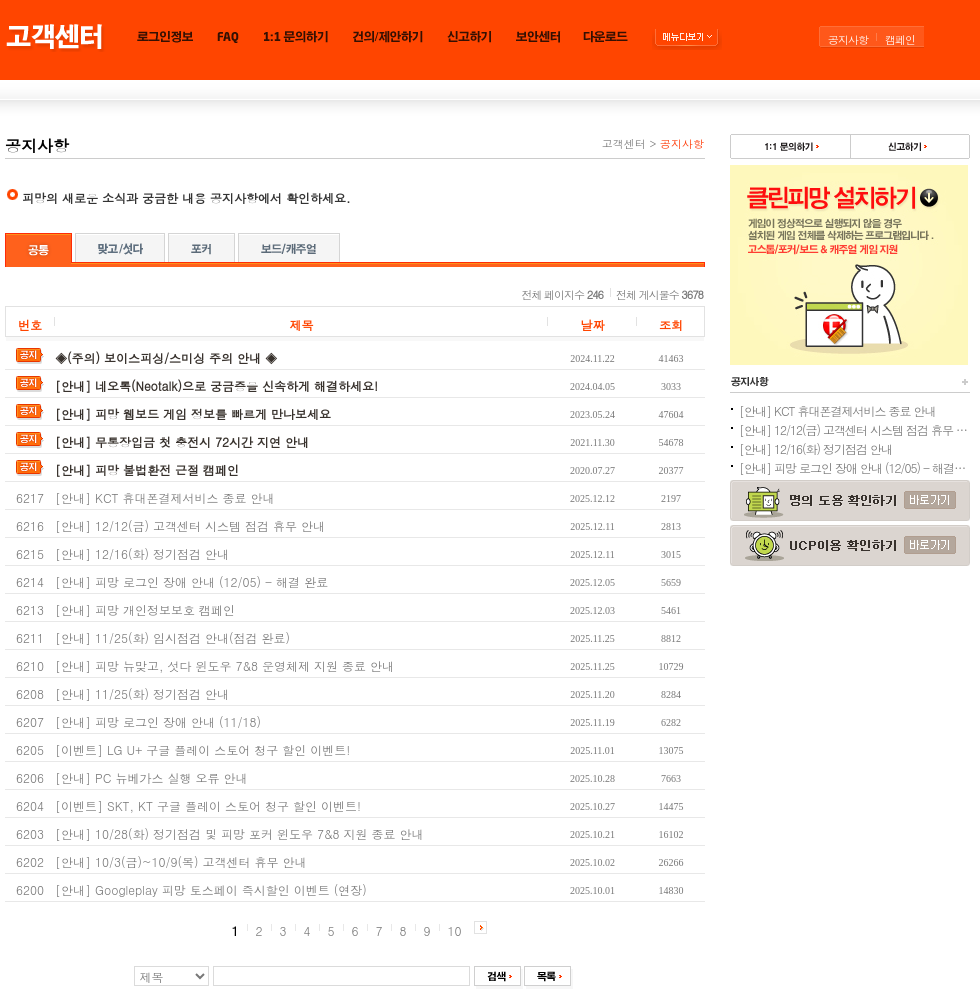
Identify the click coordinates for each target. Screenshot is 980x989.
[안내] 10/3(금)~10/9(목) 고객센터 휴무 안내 (181, 861)
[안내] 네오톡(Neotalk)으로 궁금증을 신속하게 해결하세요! (216, 385)
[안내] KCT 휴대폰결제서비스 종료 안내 (165, 497)
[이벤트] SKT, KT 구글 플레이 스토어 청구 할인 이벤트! (208, 805)
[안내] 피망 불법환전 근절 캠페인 (147, 469)
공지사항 (848, 39)
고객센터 (624, 143)
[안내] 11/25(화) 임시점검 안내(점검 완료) (172, 637)
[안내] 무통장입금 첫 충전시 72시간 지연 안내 (182, 441)
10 (455, 930)
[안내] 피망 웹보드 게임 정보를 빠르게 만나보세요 (193, 413)
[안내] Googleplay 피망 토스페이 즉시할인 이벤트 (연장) (211, 889)
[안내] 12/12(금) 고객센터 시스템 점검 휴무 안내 (190, 525)
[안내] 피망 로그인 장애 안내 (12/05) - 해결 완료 (191, 581)
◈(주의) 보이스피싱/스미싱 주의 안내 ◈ (166, 357)
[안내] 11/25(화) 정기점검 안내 (142, 693)
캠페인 (900, 39)
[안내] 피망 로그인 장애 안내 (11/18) (158, 721)
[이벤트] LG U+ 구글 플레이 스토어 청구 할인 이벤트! (202, 749)
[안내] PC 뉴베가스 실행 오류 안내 (151, 777)
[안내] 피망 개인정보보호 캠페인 (145, 609)
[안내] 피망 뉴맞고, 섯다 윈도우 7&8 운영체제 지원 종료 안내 (224, 665)
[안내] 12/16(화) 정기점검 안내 (142, 553)
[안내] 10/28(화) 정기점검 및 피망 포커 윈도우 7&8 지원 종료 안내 (239, 833)
